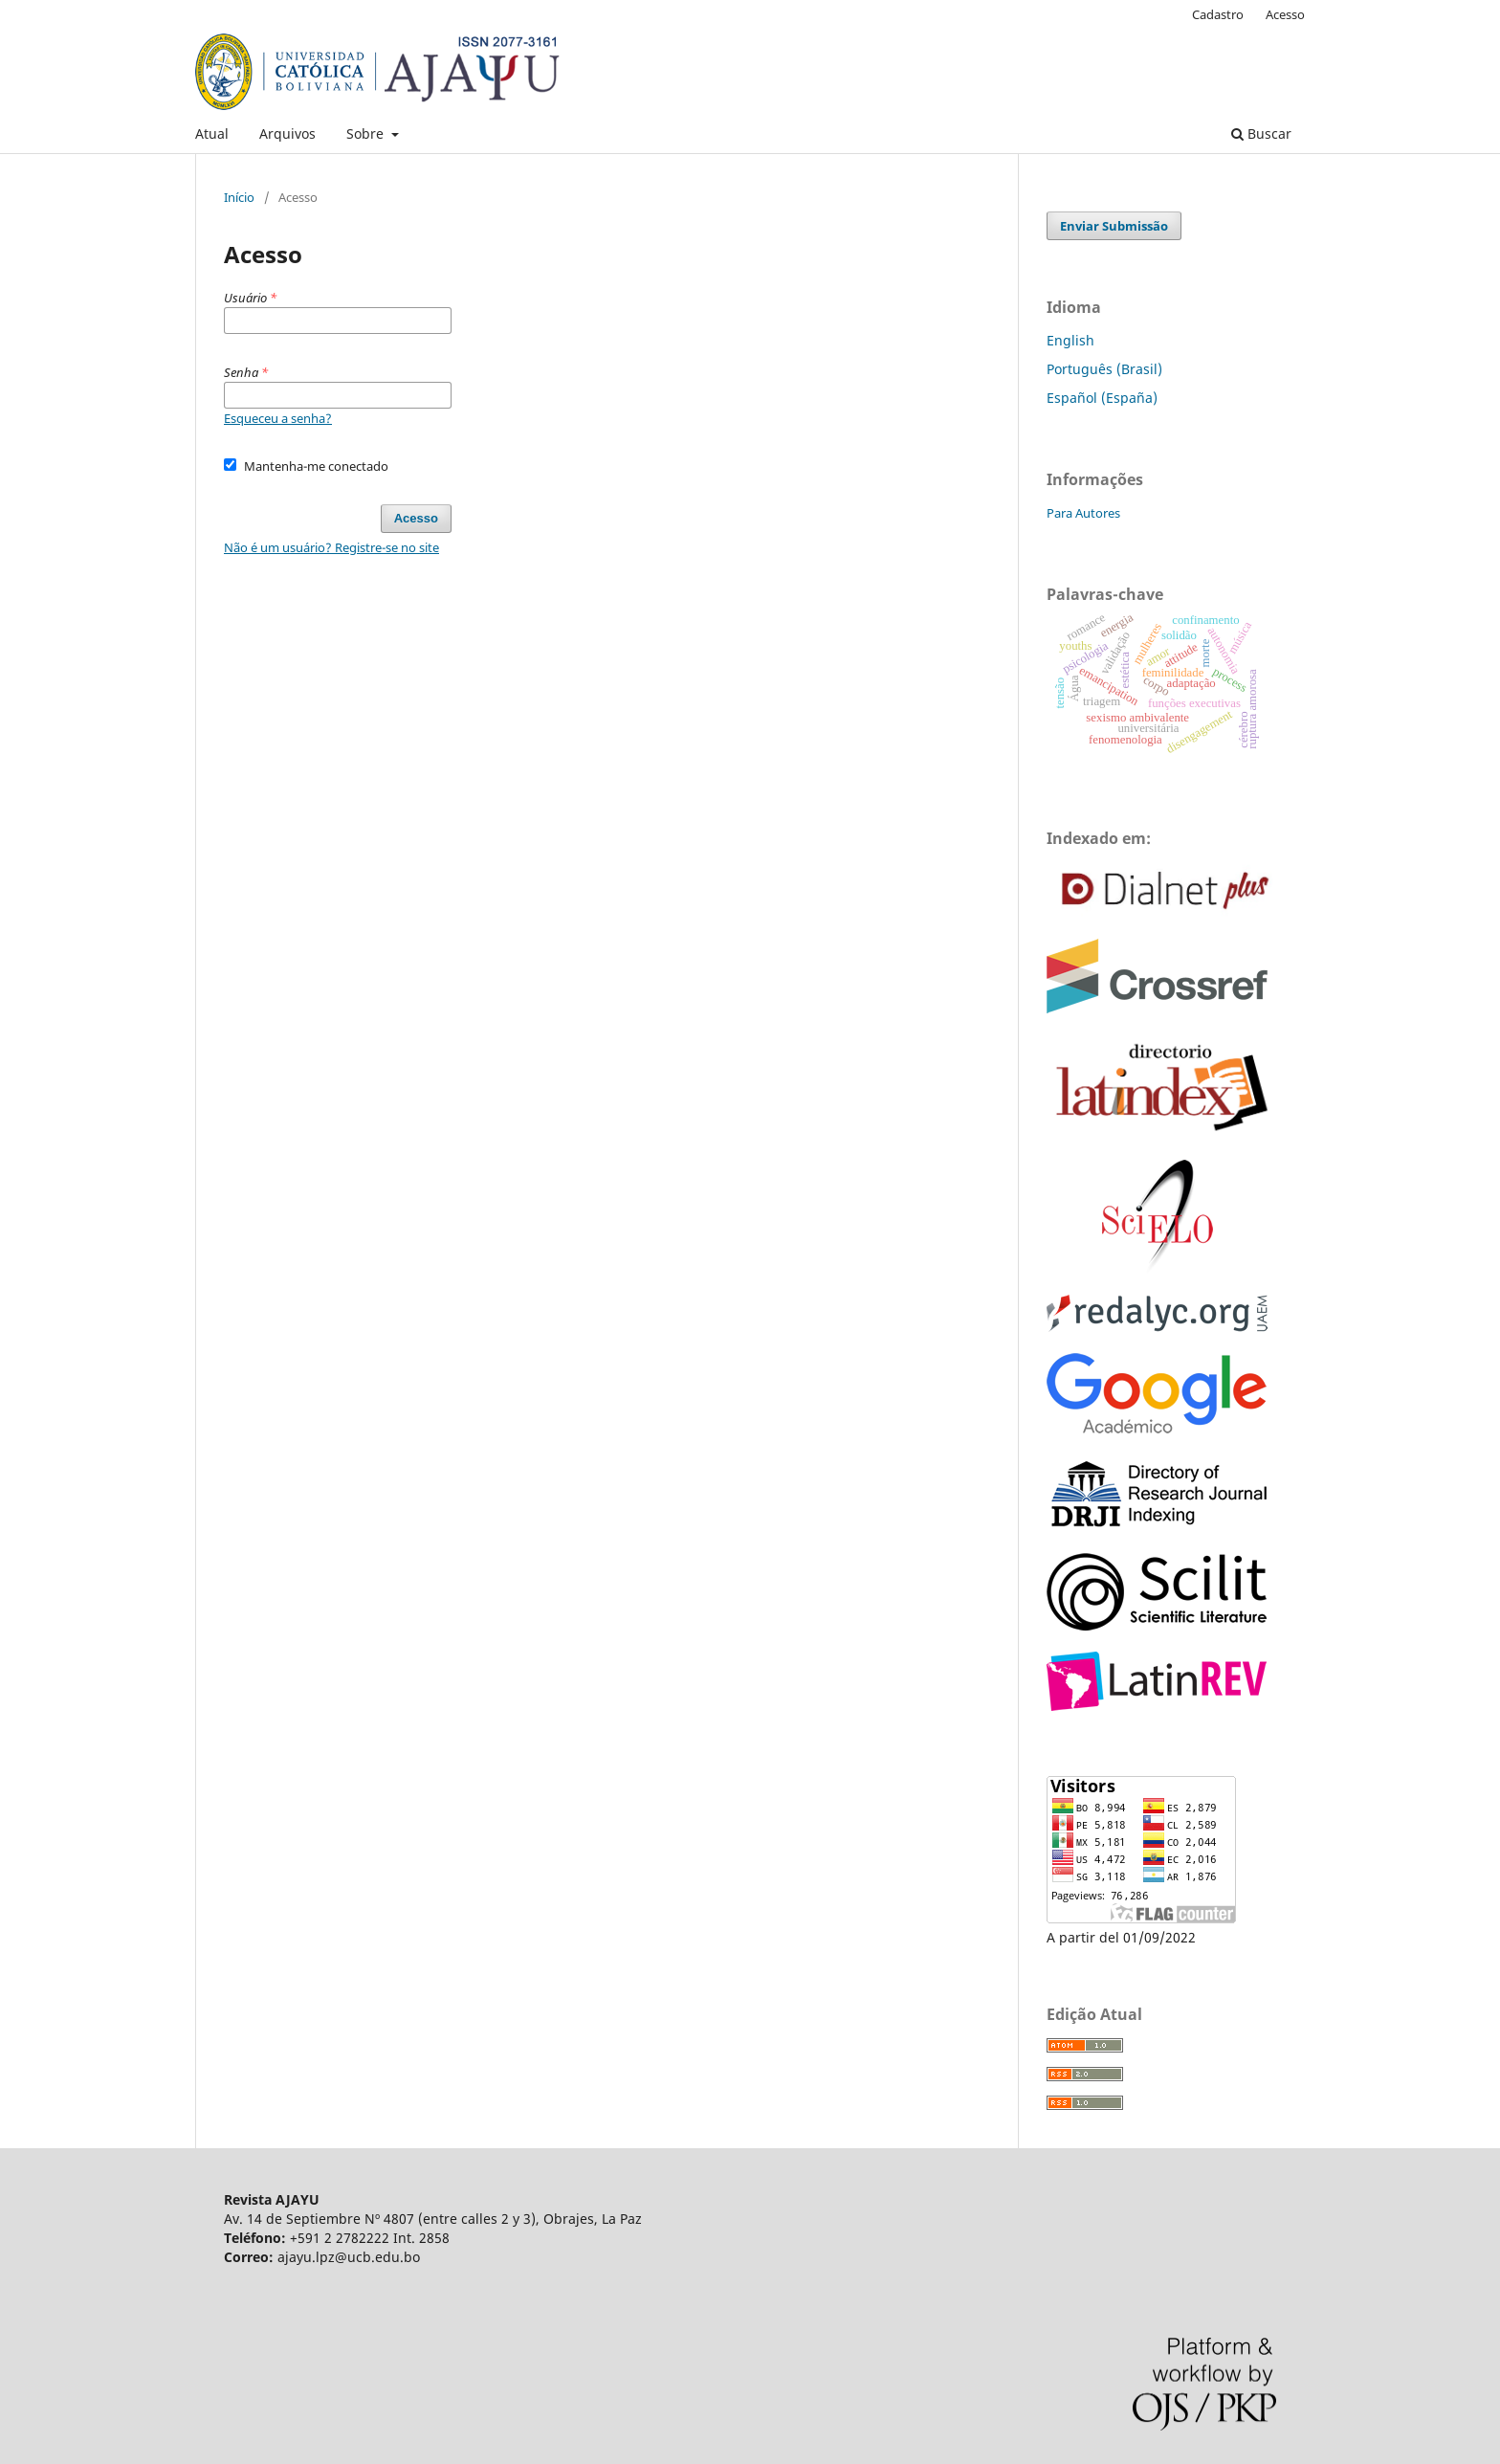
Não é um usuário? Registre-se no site (331, 547)
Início (239, 197)
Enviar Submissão (1114, 225)
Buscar (1261, 133)
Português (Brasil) (1104, 369)
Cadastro (1218, 14)
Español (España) (1102, 397)
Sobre (366, 133)
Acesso (1285, 14)
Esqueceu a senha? (278, 418)
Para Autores (1083, 513)
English (1070, 340)
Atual (212, 133)
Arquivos (287, 133)
